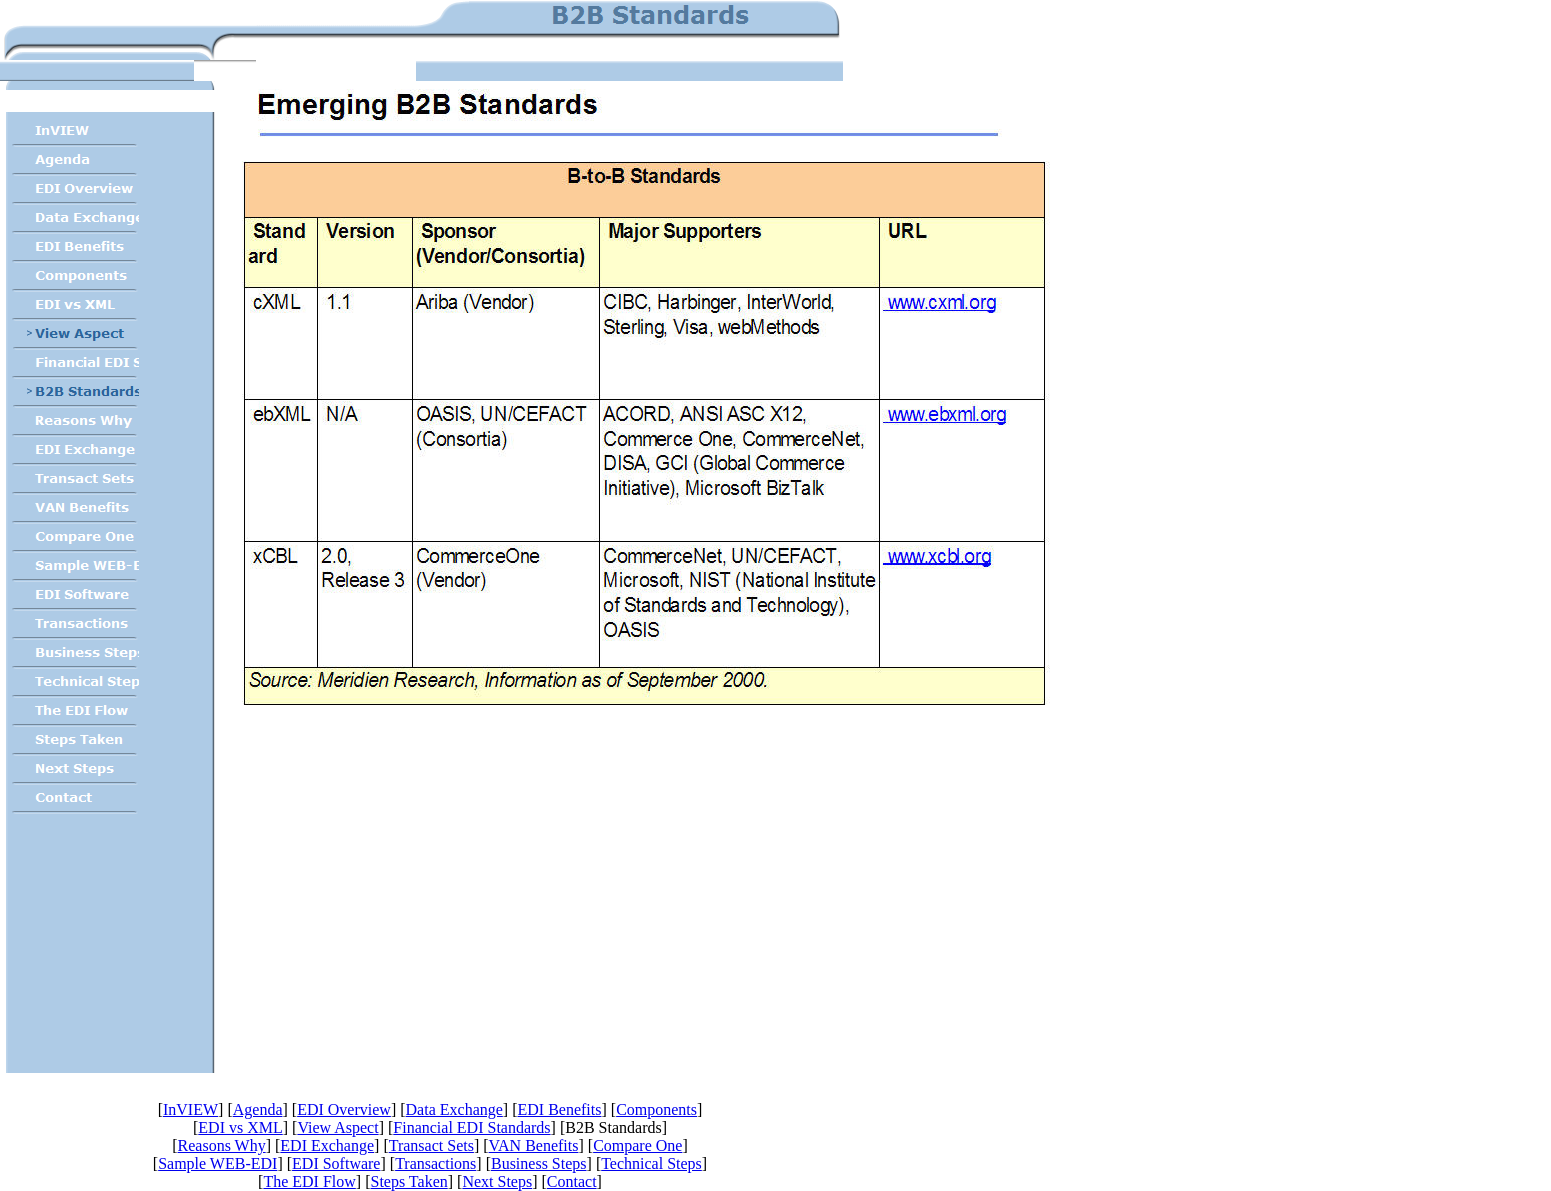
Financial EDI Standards (471, 1127)
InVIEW (190, 1109)
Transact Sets (431, 1145)
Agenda (258, 1109)
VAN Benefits (534, 1145)
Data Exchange (454, 1109)
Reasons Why (222, 1145)
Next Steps (497, 1181)
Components (656, 1109)
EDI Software (336, 1163)
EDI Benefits (559, 1109)
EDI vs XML (240, 1127)
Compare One (637, 1145)
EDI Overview (344, 1109)
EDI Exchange (327, 1145)
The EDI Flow (309, 1181)
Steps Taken (408, 1181)
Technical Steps (651, 1163)
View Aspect (337, 1127)
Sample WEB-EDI (217, 1163)
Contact (572, 1181)
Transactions (435, 1163)
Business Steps (539, 1163)
